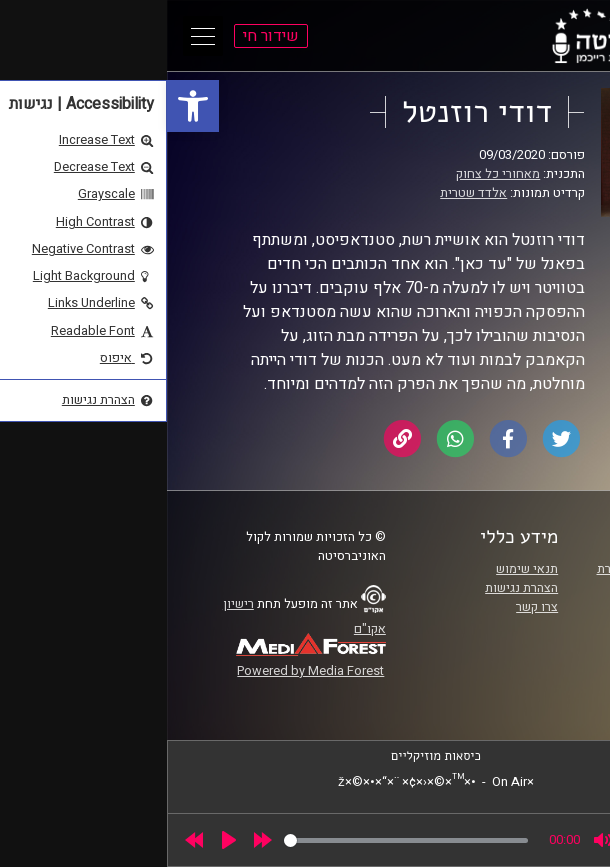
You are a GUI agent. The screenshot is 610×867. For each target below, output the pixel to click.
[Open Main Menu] (36, 36)
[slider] (239, 840)
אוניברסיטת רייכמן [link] (515, 588)
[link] (26, 106)
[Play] (62, 840)
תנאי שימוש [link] (360, 569)
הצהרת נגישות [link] (354, 588)
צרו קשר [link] (370, 607)
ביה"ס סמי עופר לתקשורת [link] (497, 569)
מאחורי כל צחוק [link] (331, 174)
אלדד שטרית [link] (306, 193)
